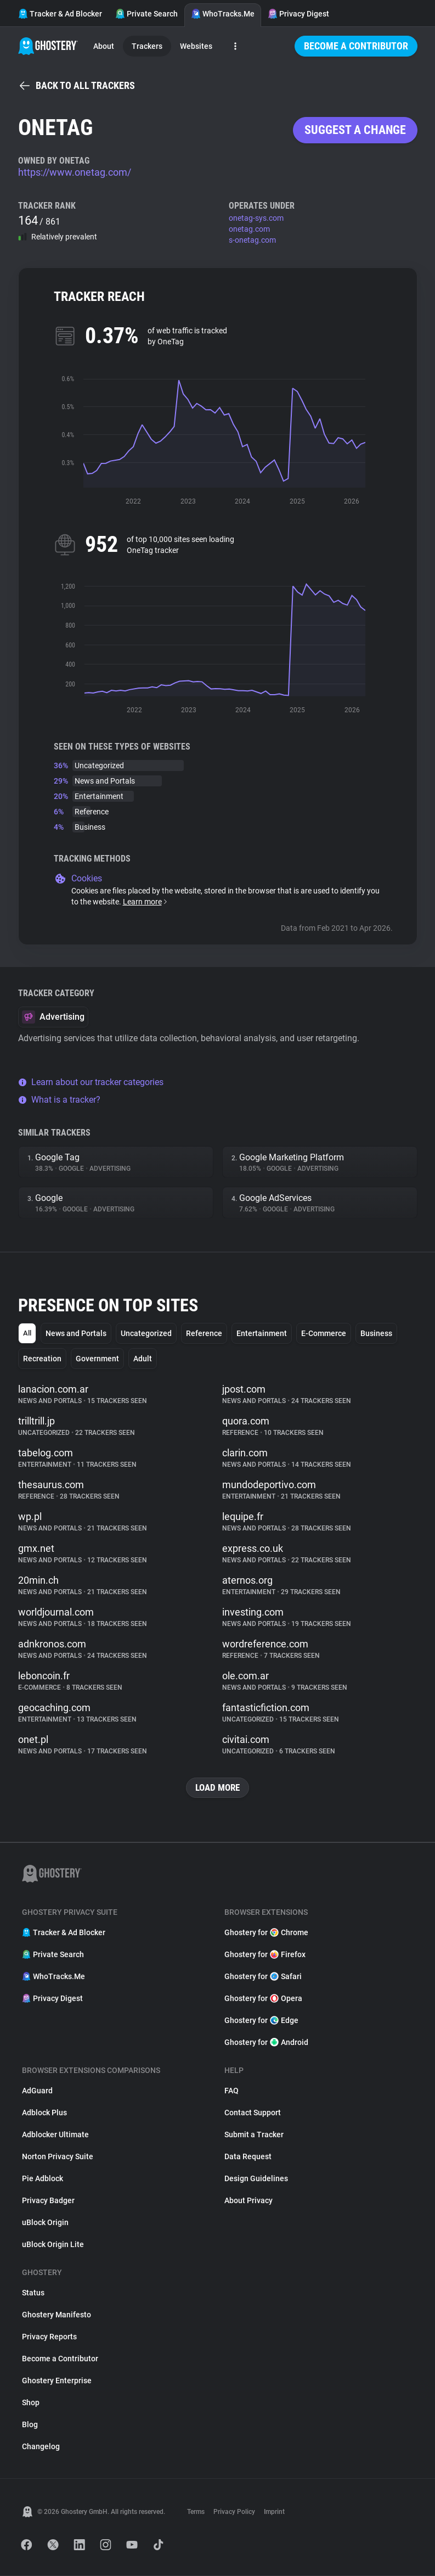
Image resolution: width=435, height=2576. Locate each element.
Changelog (41, 2447)
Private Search (146, 14)
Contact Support (252, 2113)
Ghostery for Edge (261, 2020)
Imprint (274, 2512)
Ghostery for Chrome (266, 1933)
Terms (196, 2512)
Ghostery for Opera (263, 1998)
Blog (30, 2425)
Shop (30, 2403)
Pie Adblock (42, 2179)
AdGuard (37, 2091)
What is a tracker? (59, 1099)
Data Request (248, 2157)
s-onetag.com (252, 240)
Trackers (147, 46)
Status (33, 2293)
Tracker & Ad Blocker (60, 14)
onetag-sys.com (256, 218)
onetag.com (249, 229)
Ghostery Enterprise (57, 2381)
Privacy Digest (298, 14)
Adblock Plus (44, 2113)
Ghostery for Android (266, 2042)
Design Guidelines (256, 2179)
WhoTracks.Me (223, 14)
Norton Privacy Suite (57, 2157)
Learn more (145, 901)
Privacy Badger (48, 2201)
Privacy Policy (234, 2512)
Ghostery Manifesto (56, 2315)
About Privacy (248, 2201)
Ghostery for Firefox (265, 1955)
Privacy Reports (49, 2337)
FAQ (231, 2091)
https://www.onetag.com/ (74, 172)
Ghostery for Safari (263, 1976)
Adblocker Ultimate (55, 2135)
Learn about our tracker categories (90, 1082)
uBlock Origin (45, 2223)
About (103, 46)
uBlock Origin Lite (53, 2244)
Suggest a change (355, 130)
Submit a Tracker (254, 2135)
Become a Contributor (356, 46)
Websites (196, 46)
